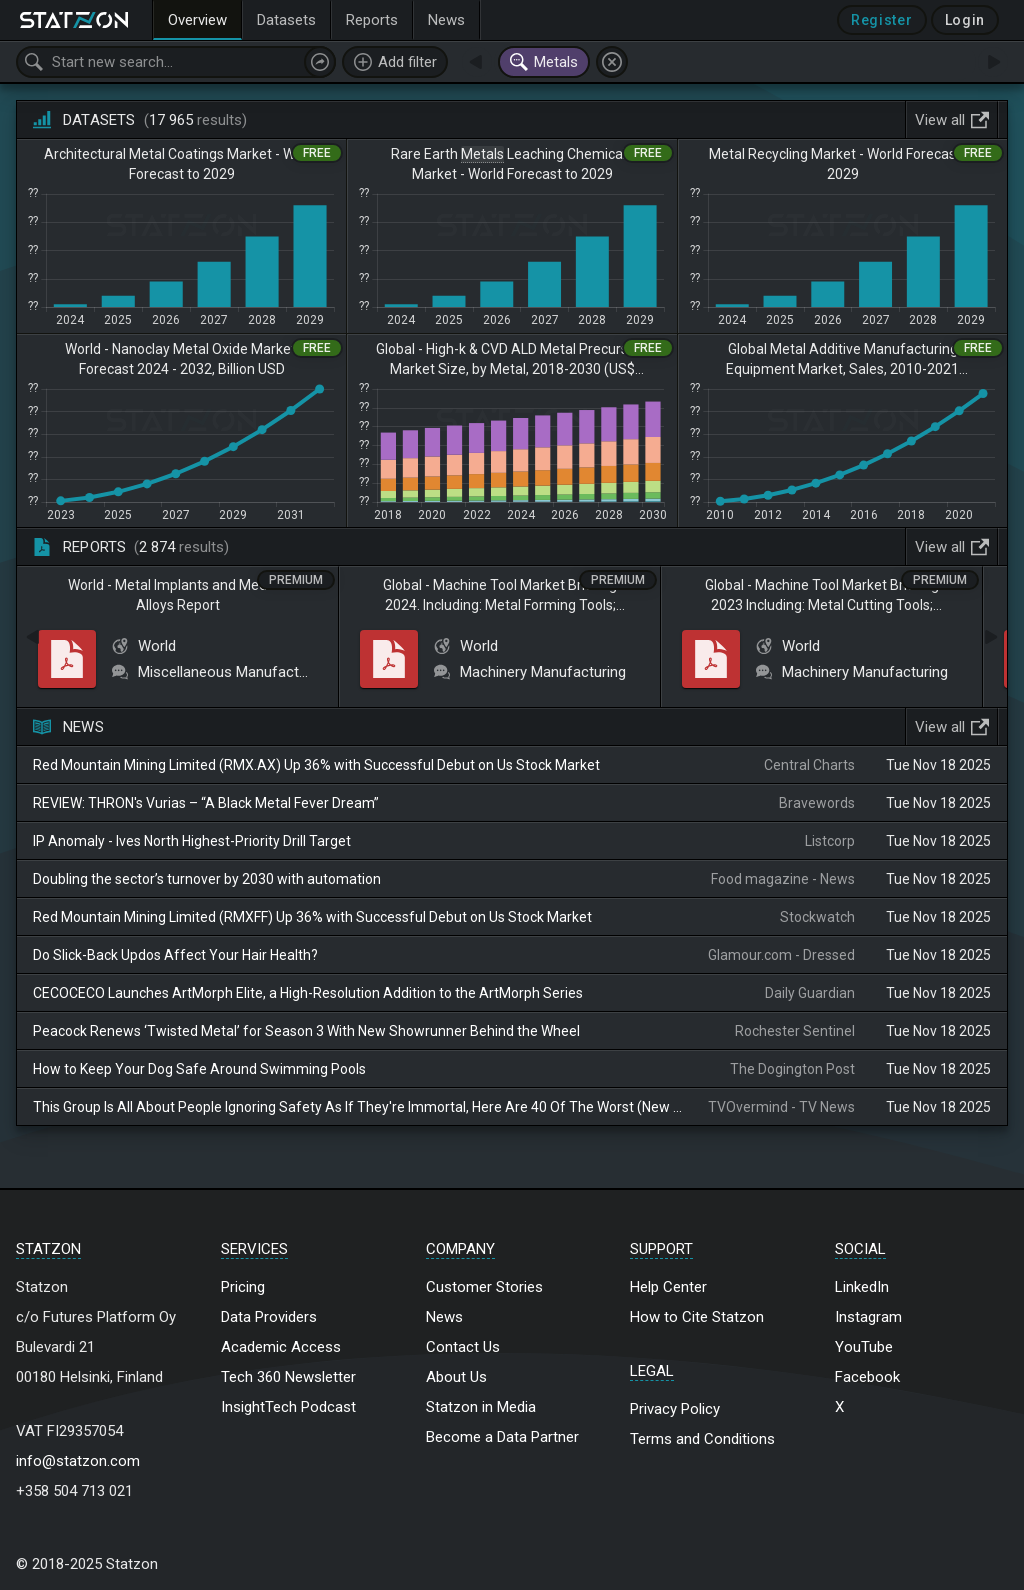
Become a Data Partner (502, 1437)
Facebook (867, 1377)
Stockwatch (817, 917)
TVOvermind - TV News (781, 1107)
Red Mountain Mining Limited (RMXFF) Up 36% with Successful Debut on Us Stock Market (312, 917)
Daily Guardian (810, 993)
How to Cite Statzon (697, 1317)
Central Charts (809, 765)
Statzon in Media (481, 1407)
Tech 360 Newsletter (288, 1377)
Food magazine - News (783, 879)
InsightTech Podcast (288, 1407)
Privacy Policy (675, 1409)
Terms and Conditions (702, 1439)
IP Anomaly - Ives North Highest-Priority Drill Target (192, 841)
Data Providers (269, 1317)
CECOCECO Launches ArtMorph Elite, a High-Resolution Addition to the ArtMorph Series (308, 993)
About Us (456, 1377)
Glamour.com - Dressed (781, 955)
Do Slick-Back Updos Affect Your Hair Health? (175, 955)
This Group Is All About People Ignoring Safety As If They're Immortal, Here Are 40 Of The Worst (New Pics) (358, 1107)
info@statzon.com (78, 1461)
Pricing (243, 1287)
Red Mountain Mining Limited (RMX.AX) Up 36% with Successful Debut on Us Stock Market (316, 765)
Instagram (868, 1317)
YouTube (864, 1347)
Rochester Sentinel (795, 1031)
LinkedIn (862, 1287)
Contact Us (463, 1347)
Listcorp (830, 841)
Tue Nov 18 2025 (938, 765)
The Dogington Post (792, 1069)
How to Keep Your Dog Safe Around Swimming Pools (199, 1069)
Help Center (668, 1287)
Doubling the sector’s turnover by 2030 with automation (207, 879)
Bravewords (817, 803)
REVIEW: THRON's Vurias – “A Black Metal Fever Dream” (206, 803)
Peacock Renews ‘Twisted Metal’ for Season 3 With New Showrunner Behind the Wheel (306, 1031)
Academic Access (281, 1347)
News (444, 1317)
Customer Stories (484, 1287)
